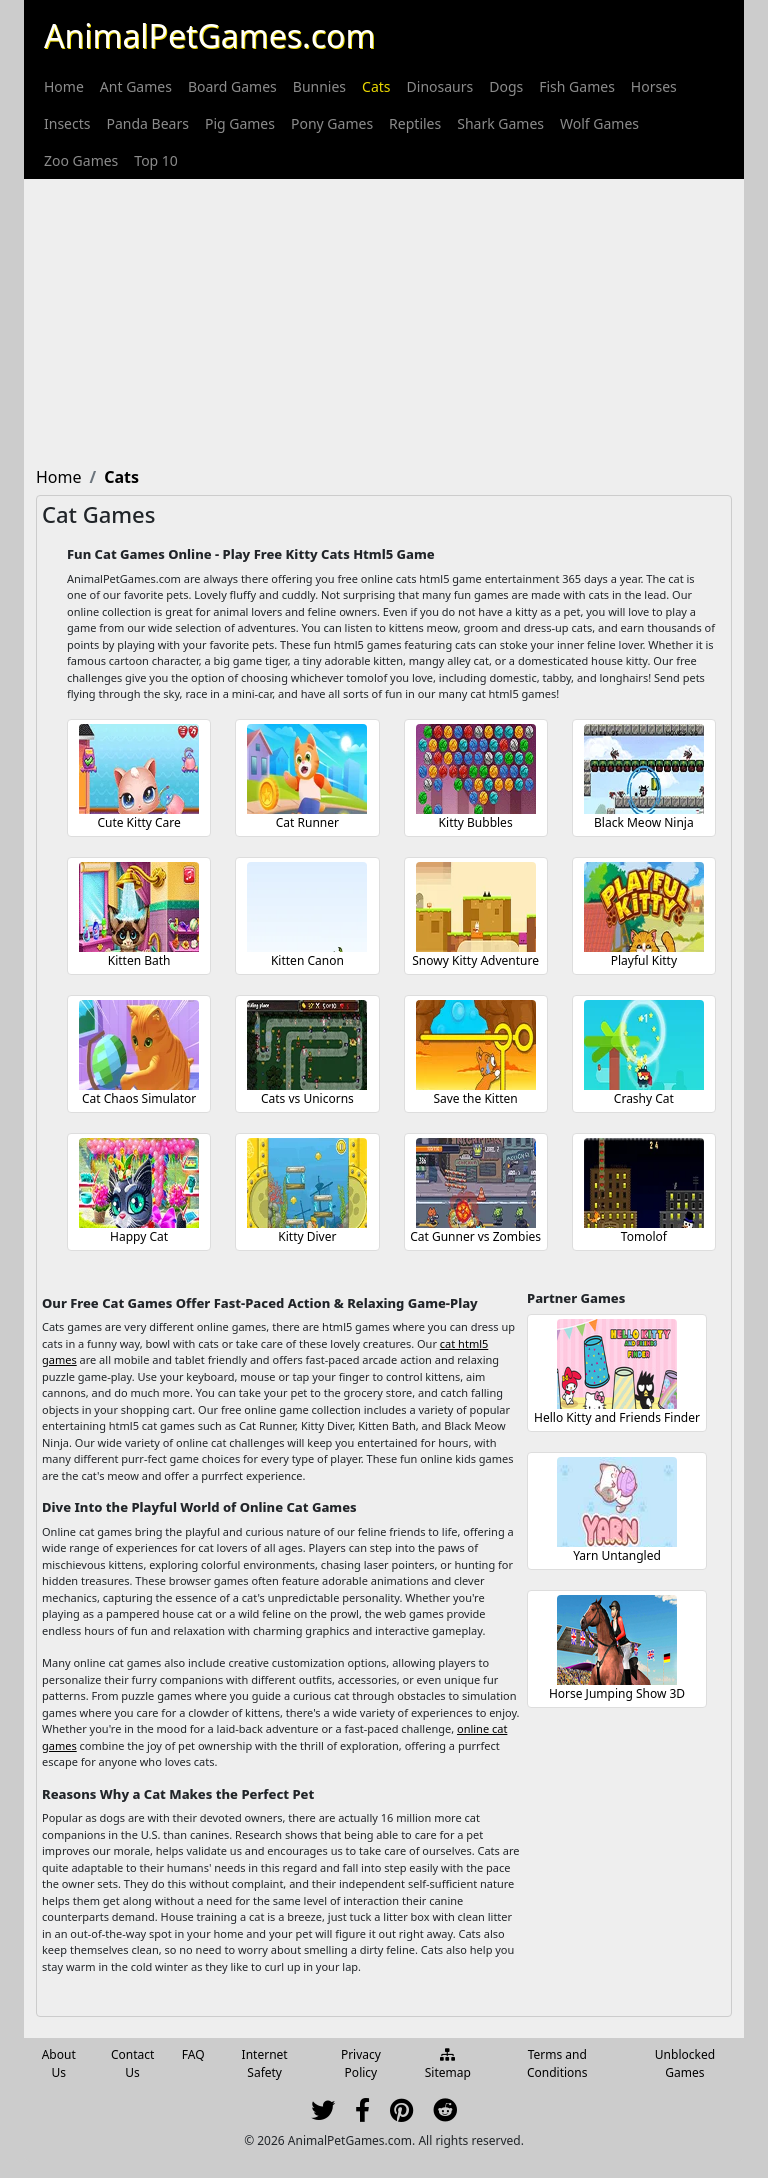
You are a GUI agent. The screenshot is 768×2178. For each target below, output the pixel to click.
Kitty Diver (307, 1236)
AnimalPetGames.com (209, 35)
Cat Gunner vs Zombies (475, 1236)
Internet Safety (265, 2063)
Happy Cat (139, 1236)
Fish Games (577, 86)
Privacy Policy (361, 2063)
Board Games (232, 86)
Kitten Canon (307, 960)
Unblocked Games (685, 2063)
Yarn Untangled (617, 1555)
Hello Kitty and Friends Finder (617, 1417)
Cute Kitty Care (138, 822)
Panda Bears (147, 123)
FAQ (193, 2054)
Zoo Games (81, 160)
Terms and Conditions (557, 2063)
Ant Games (136, 86)
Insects (67, 123)
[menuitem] (64, 86)
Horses (654, 86)
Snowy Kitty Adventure (475, 960)
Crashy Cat (644, 1098)
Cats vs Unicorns (307, 1098)
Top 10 (156, 160)
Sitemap (448, 2065)
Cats (376, 86)
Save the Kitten (475, 1098)
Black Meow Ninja (644, 822)
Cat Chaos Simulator (139, 1098)
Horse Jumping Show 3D (617, 1693)
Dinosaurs (440, 86)
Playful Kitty (644, 960)
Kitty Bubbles (476, 822)
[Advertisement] (384, 319)
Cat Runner (307, 822)
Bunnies (319, 86)
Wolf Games (599, 123)
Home (64, 86)
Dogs (506, 86)
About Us (59, 2063)
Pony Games (332, 123)
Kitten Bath (139, 960)
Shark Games (500, 123)
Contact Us (132, 2063)
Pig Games (240, 123)
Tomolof (644, 1236)
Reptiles (415, 123)
